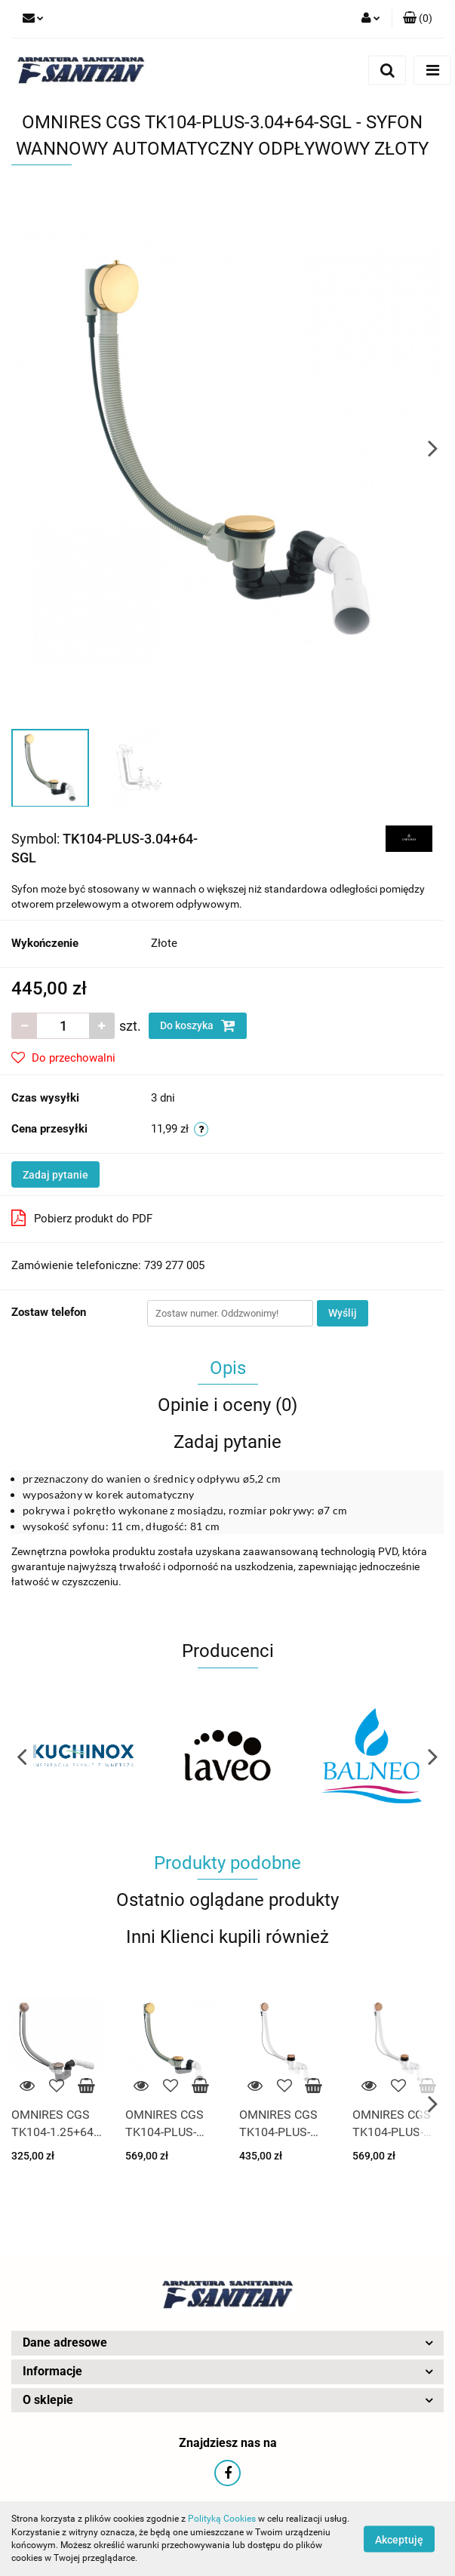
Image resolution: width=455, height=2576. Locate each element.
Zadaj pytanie (55, 1175)
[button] (418, 19)
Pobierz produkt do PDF (81, 1218)
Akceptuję (399, 2539)
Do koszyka (197, 1025)
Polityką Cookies (222, 2518)
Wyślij (342, 1313)
